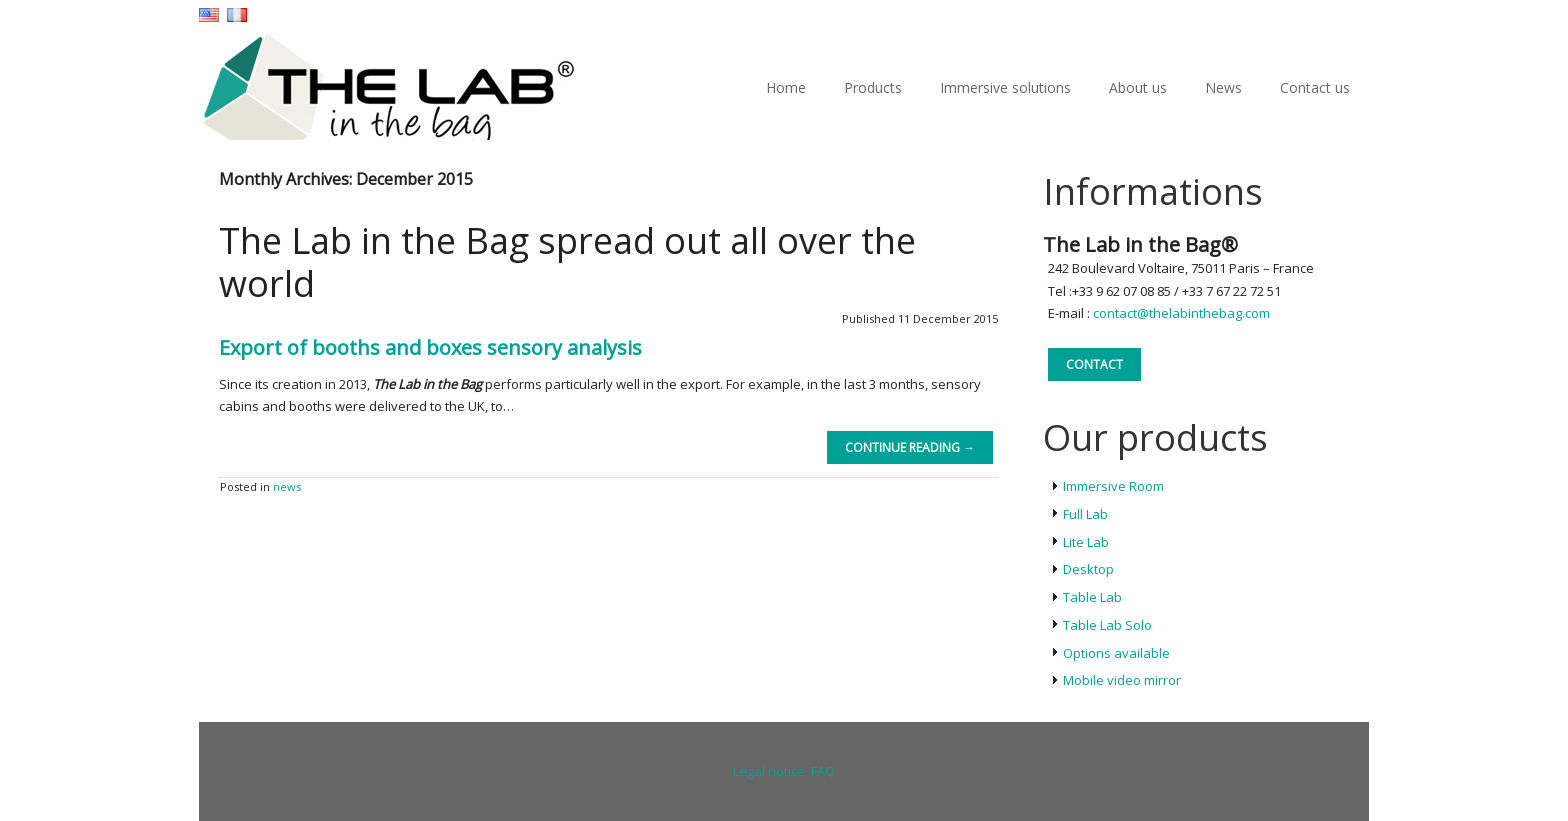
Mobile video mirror (1122, 680)
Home (786, 87)
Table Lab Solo (1107, 625)
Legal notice (769, 771)
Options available (1116, 653)
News (1223, 87)
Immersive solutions (1005, 87)
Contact (1094, 364)
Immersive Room (1113, 486)
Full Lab (1085, 514)
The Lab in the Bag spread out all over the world (567, 262)
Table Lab (1092, 597)
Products (873, 87)
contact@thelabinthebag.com (1181, 313)
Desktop (1088, 569)
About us (1138, 87)
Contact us (1315, 87)
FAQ (823, 771)
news (287, 486)
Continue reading (910, 447)
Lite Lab (1086, 542)
